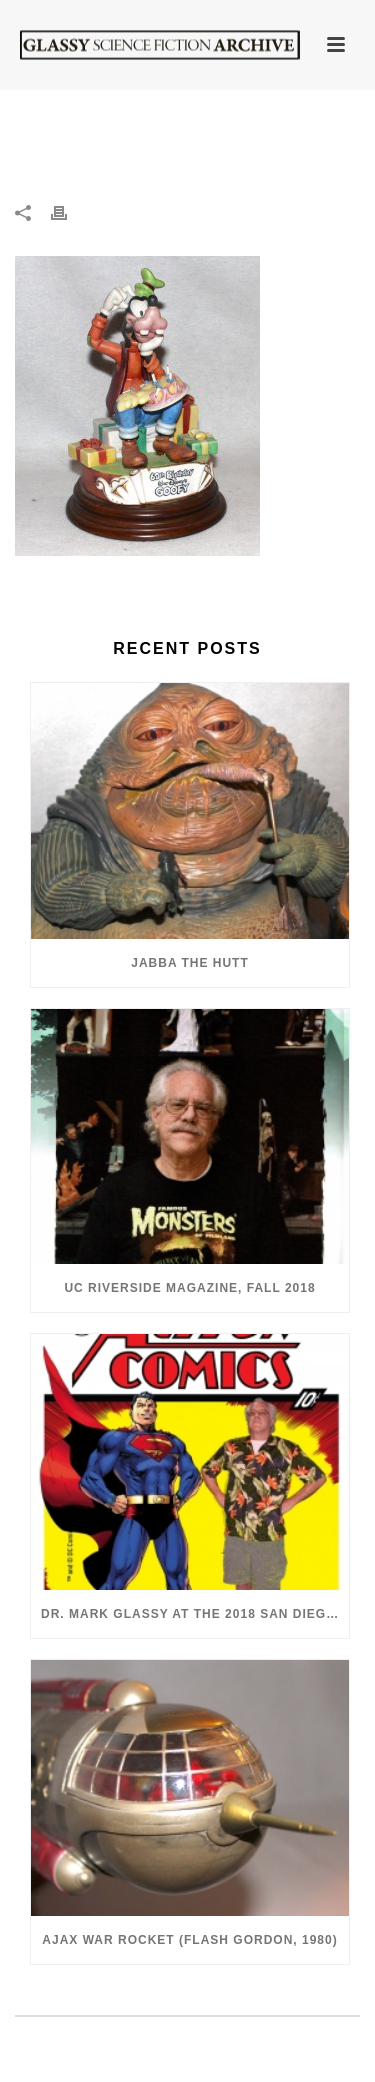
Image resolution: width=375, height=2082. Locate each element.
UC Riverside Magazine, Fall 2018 (189, 1288)
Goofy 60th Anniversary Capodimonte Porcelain (212, 141)
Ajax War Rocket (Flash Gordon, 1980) (189, 1940)
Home (56, 135)
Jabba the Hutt (190, 963)
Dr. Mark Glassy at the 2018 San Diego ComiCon (195, 1614)
